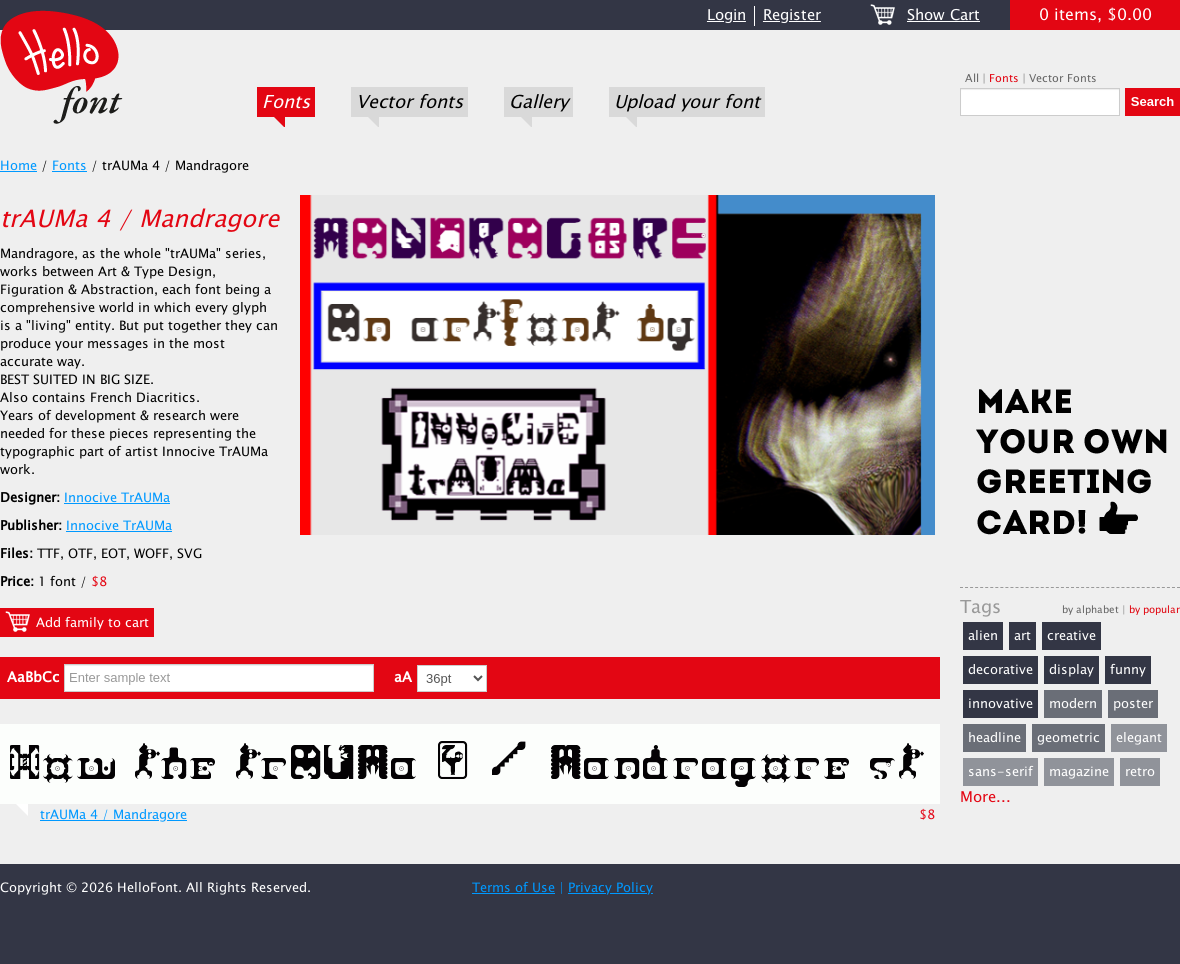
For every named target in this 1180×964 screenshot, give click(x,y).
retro (1140, 772)
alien (983, 636)
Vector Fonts (1063, 78)
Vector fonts (409, 102)
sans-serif (1000, 772)
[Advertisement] (1070, 257)
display (1071, 670)
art (1022, 636)
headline (994, 738)
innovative (1000, 704)
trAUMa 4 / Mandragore (113, 815)
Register (792, 15)
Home (18, 166)
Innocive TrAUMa (117, 498)
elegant (1139, 738)
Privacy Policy (610, 888)
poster (1133, 704)
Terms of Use (513, 888)
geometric (1068, 738)
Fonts (286, 102)
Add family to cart (77, 622)
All (972, 78)
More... (985, 797)
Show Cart (943, 15)
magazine (1079, 772)
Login (726, 15)
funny (1128, 670)
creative (1071, 636)
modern (1073, 704)
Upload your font (687, 102)
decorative (1000, 670)
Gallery (538, 102)
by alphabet (1090, 609)
